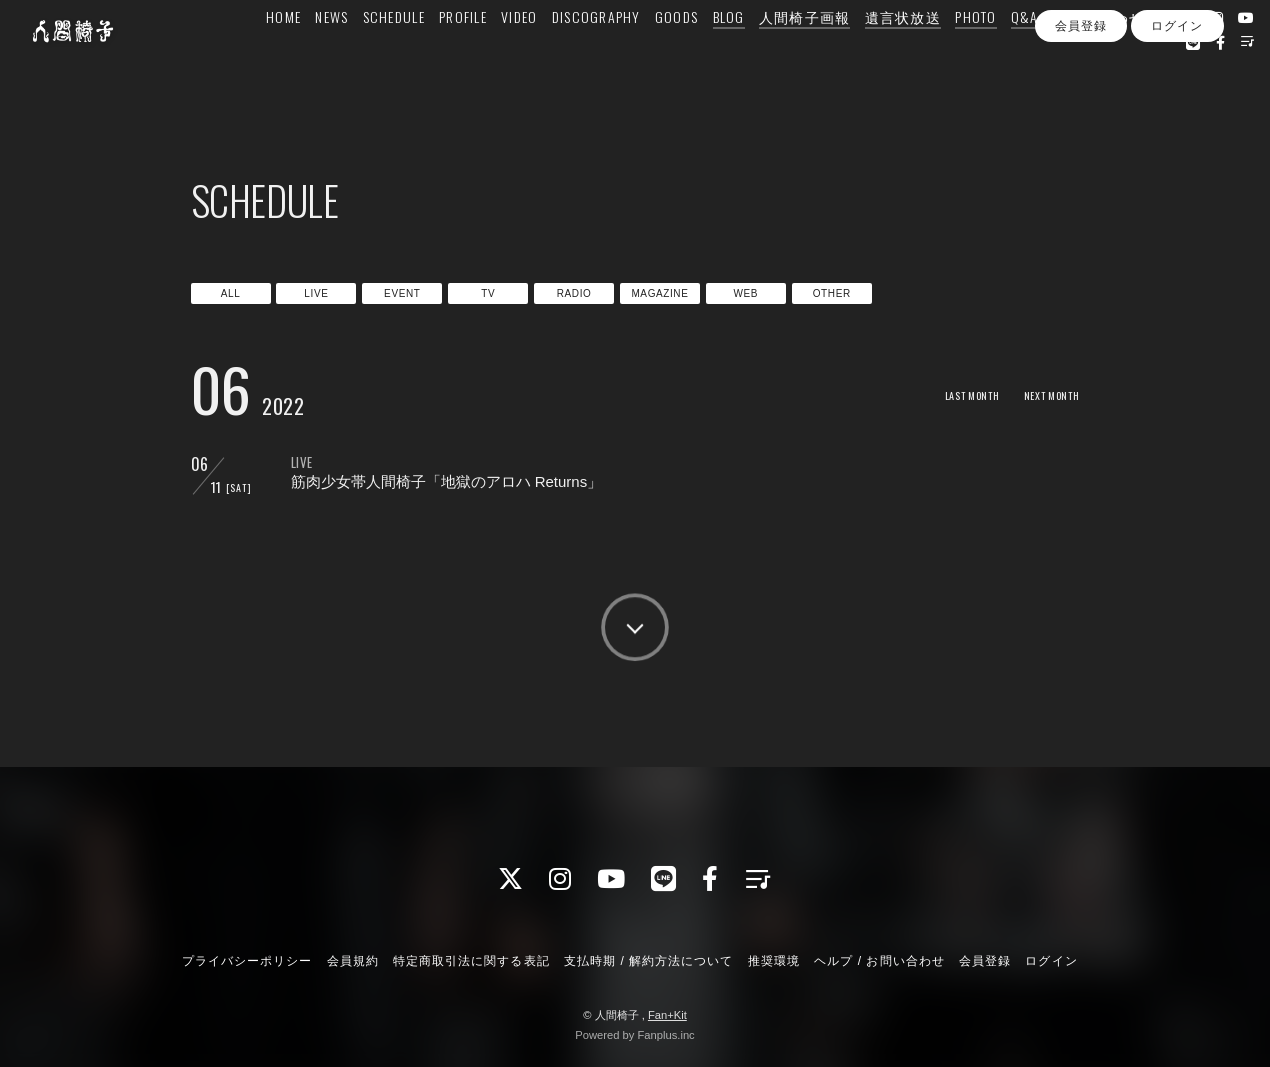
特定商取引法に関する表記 (471, 961)
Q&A (1023, 56)
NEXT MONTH (1044, 394)
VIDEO (517, 56)
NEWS (329, 56)
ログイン (1177, 118)
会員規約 (353, 961)
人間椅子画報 (803, 56)
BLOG (726, 56)
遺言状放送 (900, 56)
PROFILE (461, 56)
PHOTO (973, 56)
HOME (281, 56)
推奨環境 (774, 961)
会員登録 (1081, 118)
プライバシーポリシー (247, 961)
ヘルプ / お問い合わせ (879, 961)
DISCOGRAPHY (594, 56)
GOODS (674, 56)
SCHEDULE (391, 56)
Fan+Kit (667, 1015)
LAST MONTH (949, 394)
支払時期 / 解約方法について (649, 961)
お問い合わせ (1097, 56)
